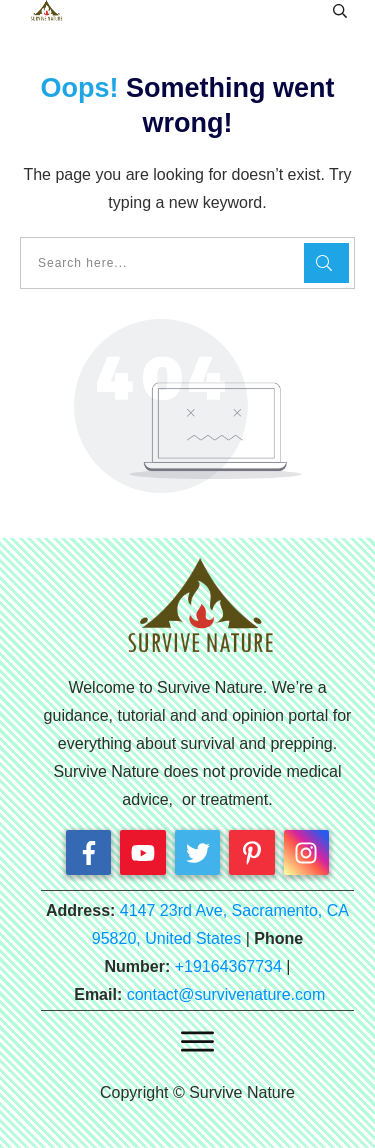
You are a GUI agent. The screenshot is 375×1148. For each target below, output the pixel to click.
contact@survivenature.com (226, 994)
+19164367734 (228, 966)
